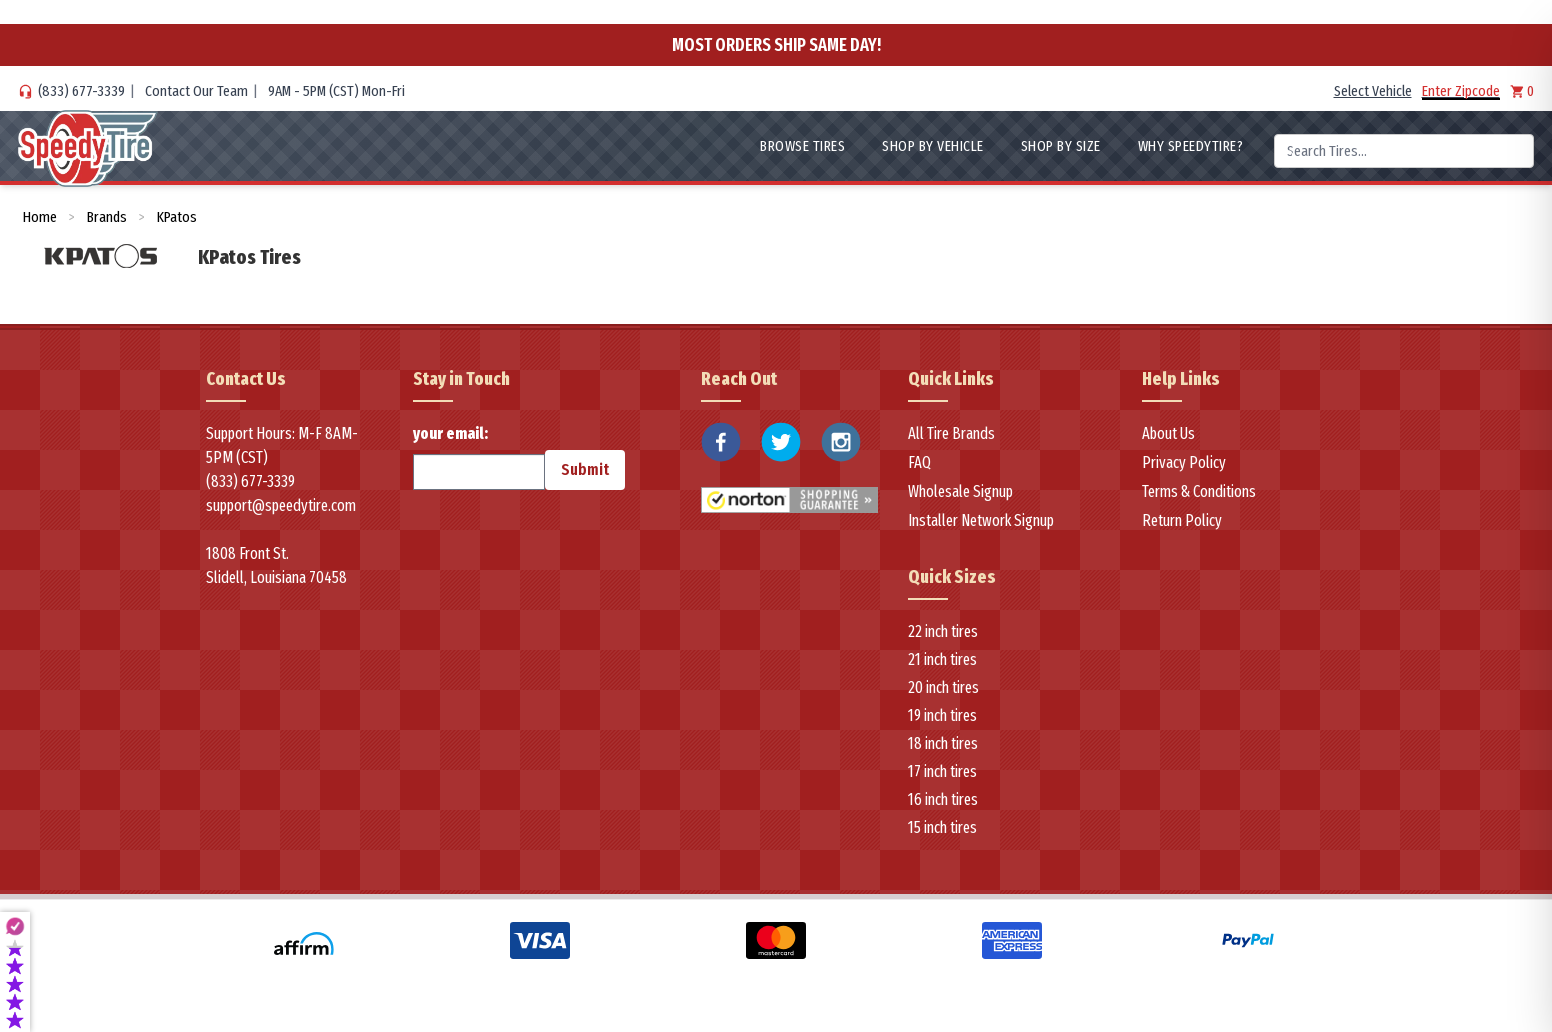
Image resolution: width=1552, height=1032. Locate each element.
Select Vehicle (1373, 91)
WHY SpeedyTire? (1191, 146)
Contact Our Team (196, 91)
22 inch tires (943, 631)
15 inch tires (942, 827)
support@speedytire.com (281, 505)
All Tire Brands (951, 433)
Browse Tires (802, 146)
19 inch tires (942, 715)
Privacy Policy (1184, 462)
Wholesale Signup (960, 491)
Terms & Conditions (1199, 491)
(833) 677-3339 (81, 91)
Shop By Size (1061, 146)
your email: (479, 457)
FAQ (919, 462)
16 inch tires (943, 799)
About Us (1168, 433)
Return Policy (1182, 520)
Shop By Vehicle (933, 146)
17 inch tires (942, 771)
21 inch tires (942, 659)
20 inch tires (943, 687)
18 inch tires (943, 743)
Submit (585, 469)
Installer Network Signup (981, 520)
